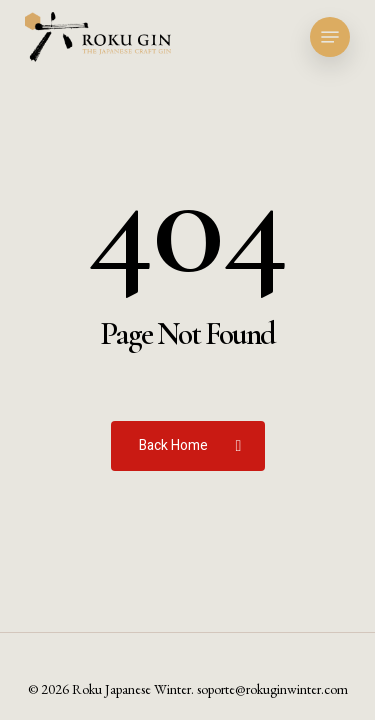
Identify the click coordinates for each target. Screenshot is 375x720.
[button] (330, 37)
